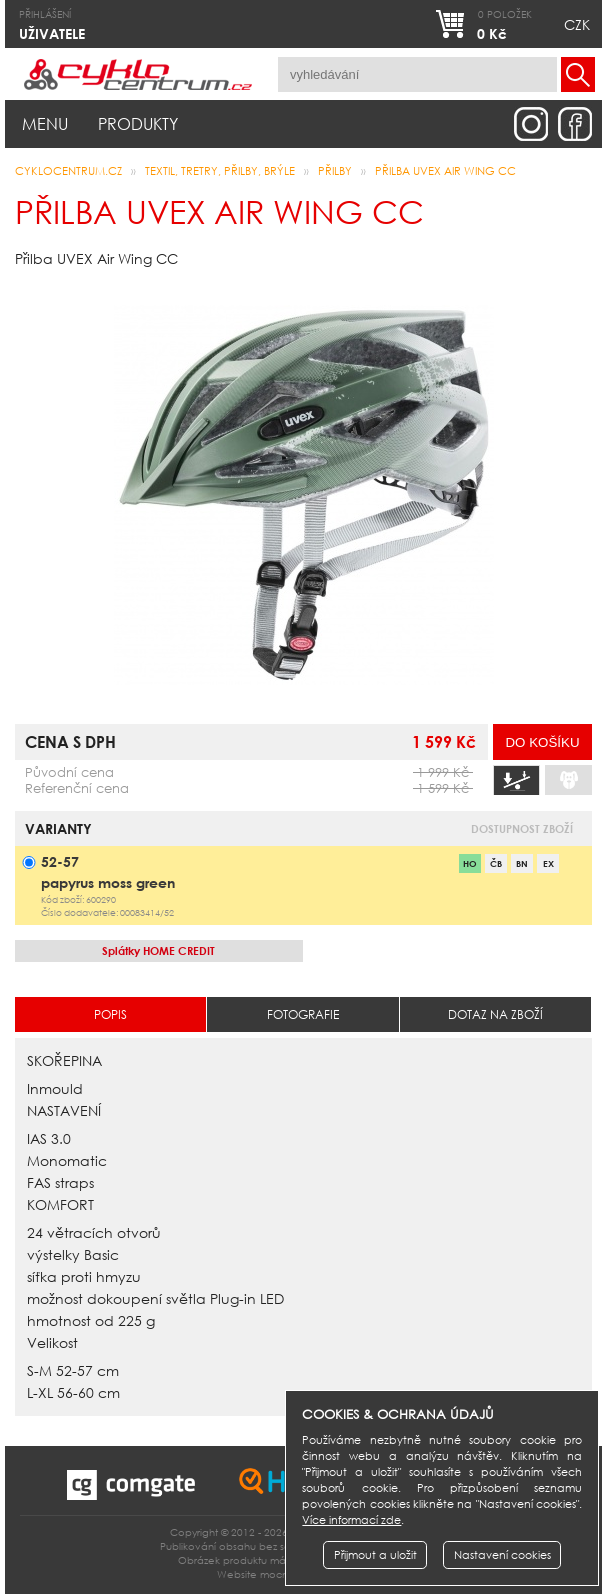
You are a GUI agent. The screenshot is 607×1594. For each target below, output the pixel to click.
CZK (577, 24)
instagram (531, 124)
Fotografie (303, 1014)
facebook (575, 124)
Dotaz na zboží (495, 1014)
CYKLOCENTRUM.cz (68, 171)
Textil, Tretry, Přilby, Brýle (220, 171)
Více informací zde (351, 1520)
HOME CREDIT (158, 950)
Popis (110, 1014)
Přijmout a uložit (375, 1555)
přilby (335, 171)
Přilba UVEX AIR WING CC (445, 171)
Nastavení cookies (502, 1555)
